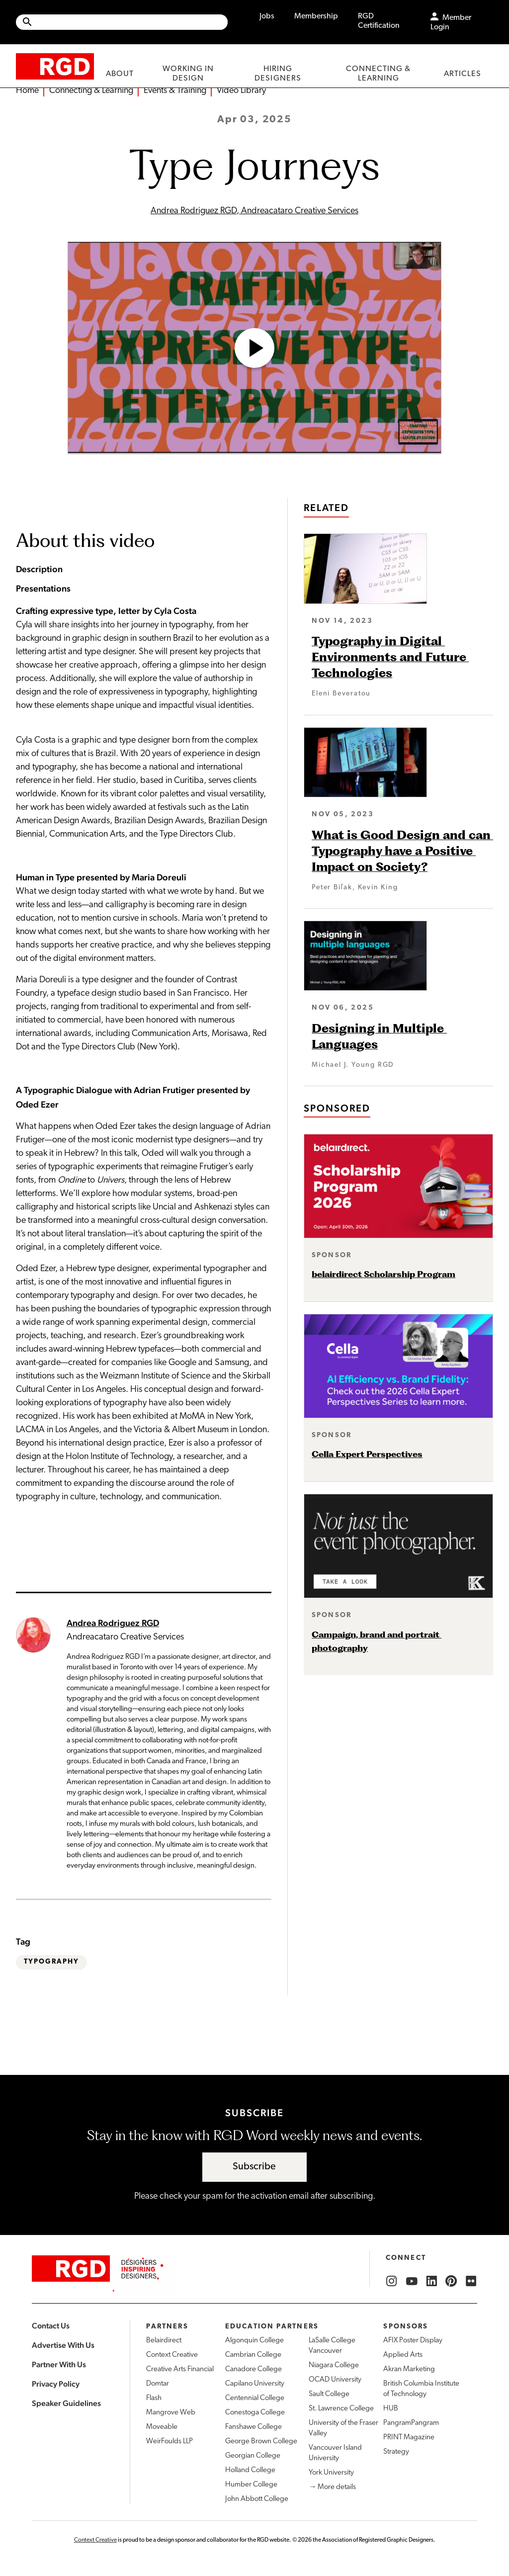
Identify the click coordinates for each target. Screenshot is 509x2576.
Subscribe (254, 2167)
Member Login (450, 22)
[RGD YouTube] (412, 2281)
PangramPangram (411, 2423)
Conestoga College (255, 2412)
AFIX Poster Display (412, 2340)
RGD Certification (379, 21)
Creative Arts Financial (180, 2369)
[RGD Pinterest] (451, 2281)
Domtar (157, 2384)
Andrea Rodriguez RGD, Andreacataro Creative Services (254, 211)
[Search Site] (130, 22)
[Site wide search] (122, 22)
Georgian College (252, 2456)
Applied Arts (403, 2355)
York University (331, 2473)
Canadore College (253, 2369)
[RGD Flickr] (471, 2281)
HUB (390, 2408)
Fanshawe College (253, 2427)
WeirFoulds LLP (169, 2441)
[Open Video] (254, 348)
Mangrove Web (170, 2412)
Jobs (266, 16)
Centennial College (254, 2398)
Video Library (241, 90)
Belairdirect (163, 2340)
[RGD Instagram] (392, 2281)
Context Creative (172, 2355)
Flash (154, 2398)
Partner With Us (59, 2364)
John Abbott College (256, 2499)
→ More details (332, 2487)
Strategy (396, 2452)
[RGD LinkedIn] (431, 2281)
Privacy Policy (56, 2384)
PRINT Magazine (408, 2437)
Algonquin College (254, 2340)
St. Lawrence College (341, 2408)
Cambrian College (253, 2355)
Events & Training (175, 90)
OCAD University (335, 2380)
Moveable (161, 2427)
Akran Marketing (409, 2369)
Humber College (251, 2485)
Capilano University (254, 2384)
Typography (51, 1962)
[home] (55, 65)
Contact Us (51, 2325)
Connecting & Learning (91, 90)
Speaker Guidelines (66, 2403)
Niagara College (334, 2365)
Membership (316, 16)
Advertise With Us (63, 2345)
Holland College (250, 2470)
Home (27, 90)
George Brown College (261, 2441)
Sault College (329, 2394)
